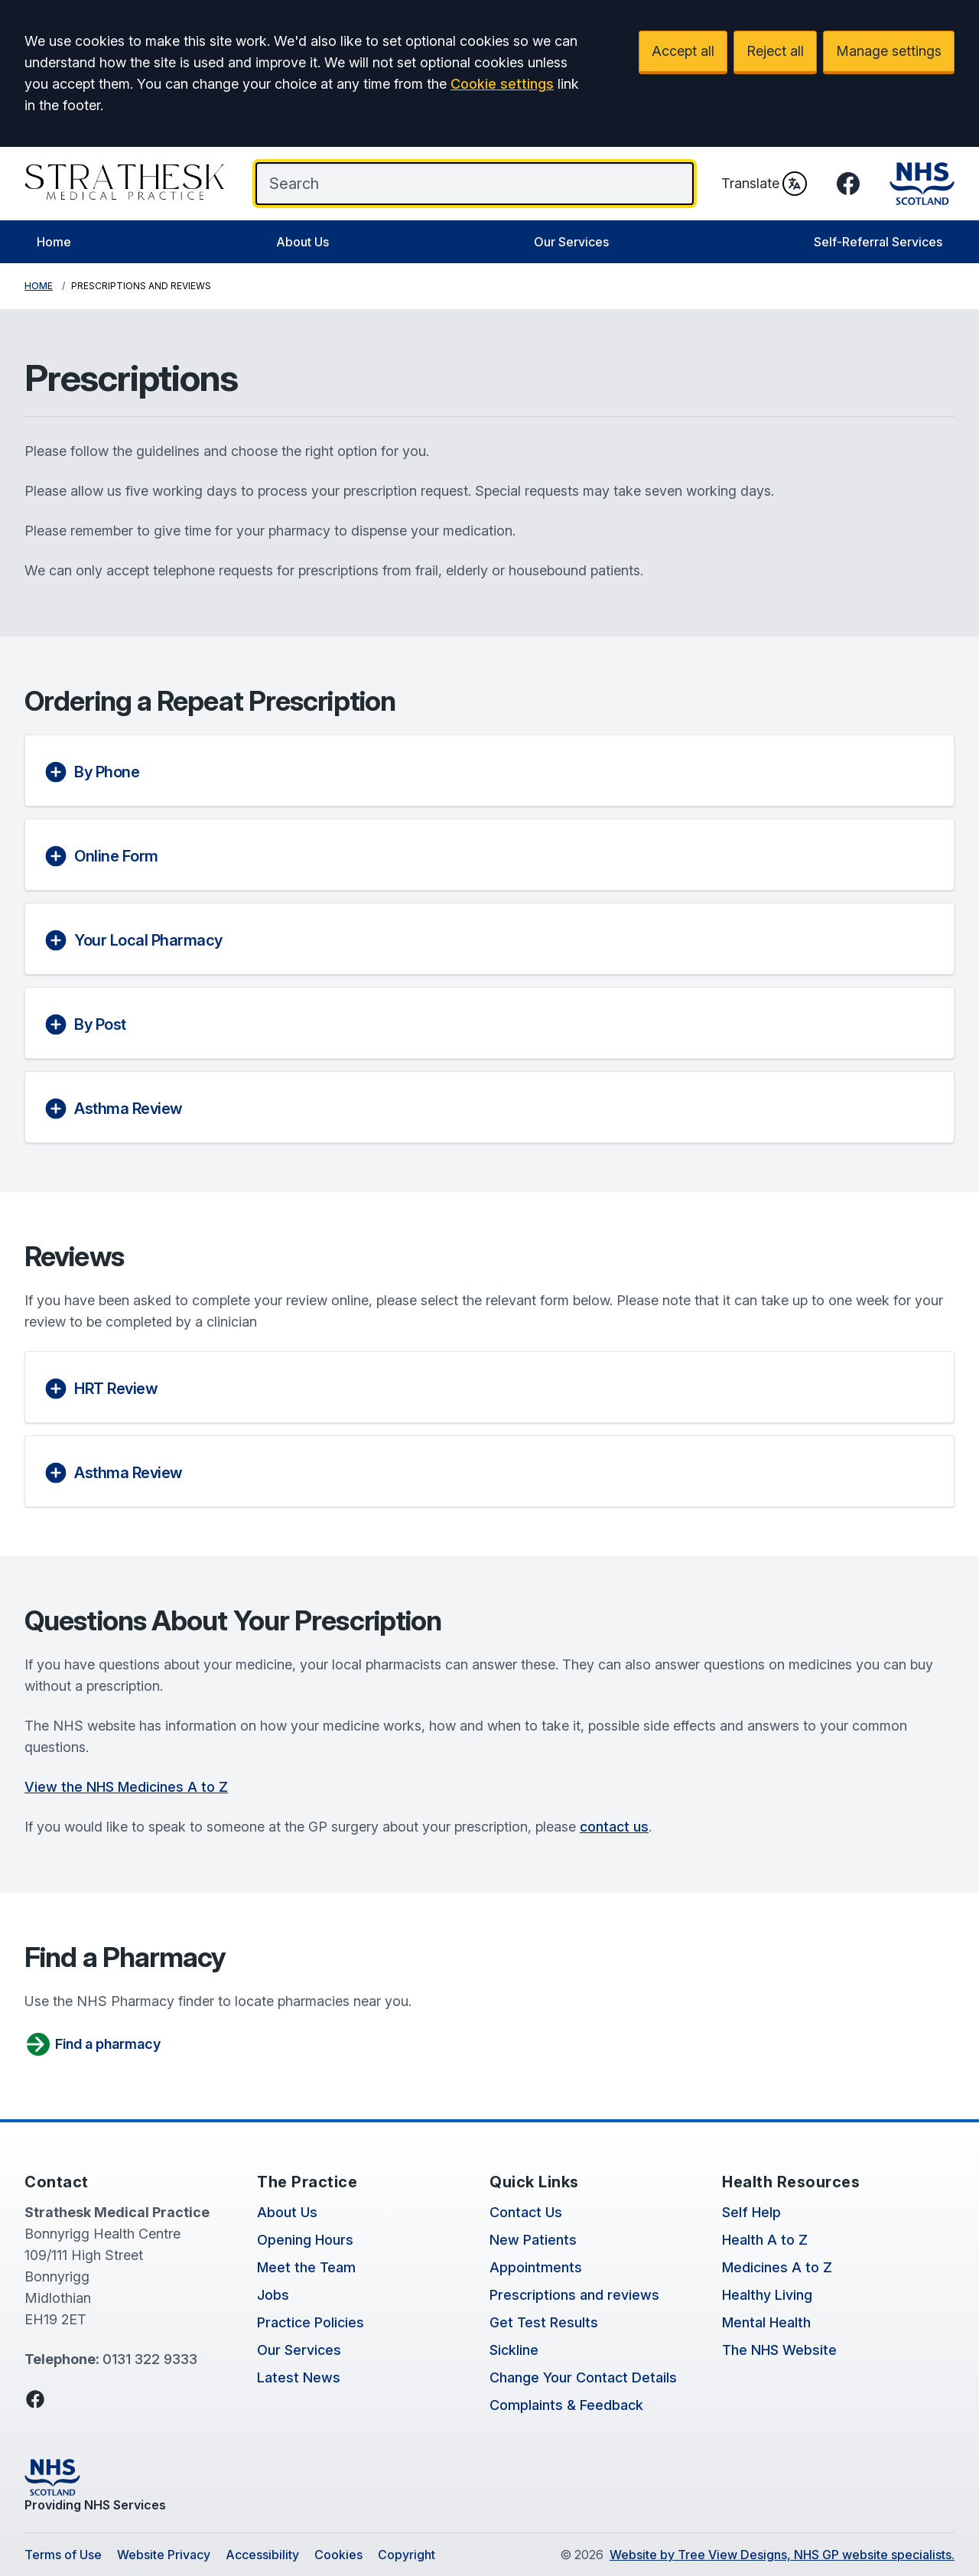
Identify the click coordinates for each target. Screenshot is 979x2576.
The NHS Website (779, 2350)
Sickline (514, 2350)
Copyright (406, 2554)
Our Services (571, 241)
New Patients (533, 2240)
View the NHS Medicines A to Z (126, 1787)
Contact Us (526, 2212)
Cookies (338, 2554)
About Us (302, 241)
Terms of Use (63, 2554)
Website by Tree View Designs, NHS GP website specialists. (782, 2554)
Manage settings (889, 51)
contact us (614, 1827)
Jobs (273, 2295)
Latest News (298, 2377)
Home (54, 241)
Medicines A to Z (777, 2267)
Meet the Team (306, 2267)
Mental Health (766, 2322)
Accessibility (262, 2554)
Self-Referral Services (878, 241)
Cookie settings (502, 84)
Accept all (683, 51)
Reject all (775, 51)
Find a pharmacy (92, 2044)
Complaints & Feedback (566, 2405)
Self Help (751, 2212)
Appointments (536, 2267)
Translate (764, 183)
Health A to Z (765, 2240)
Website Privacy (163, 2554)
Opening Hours (305, 2240)
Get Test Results (544, 2322)
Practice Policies (310, 2322)
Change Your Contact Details (583, 2377)
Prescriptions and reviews (574, 2295)
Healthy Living (767, 2295)
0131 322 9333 (149, 2359)
